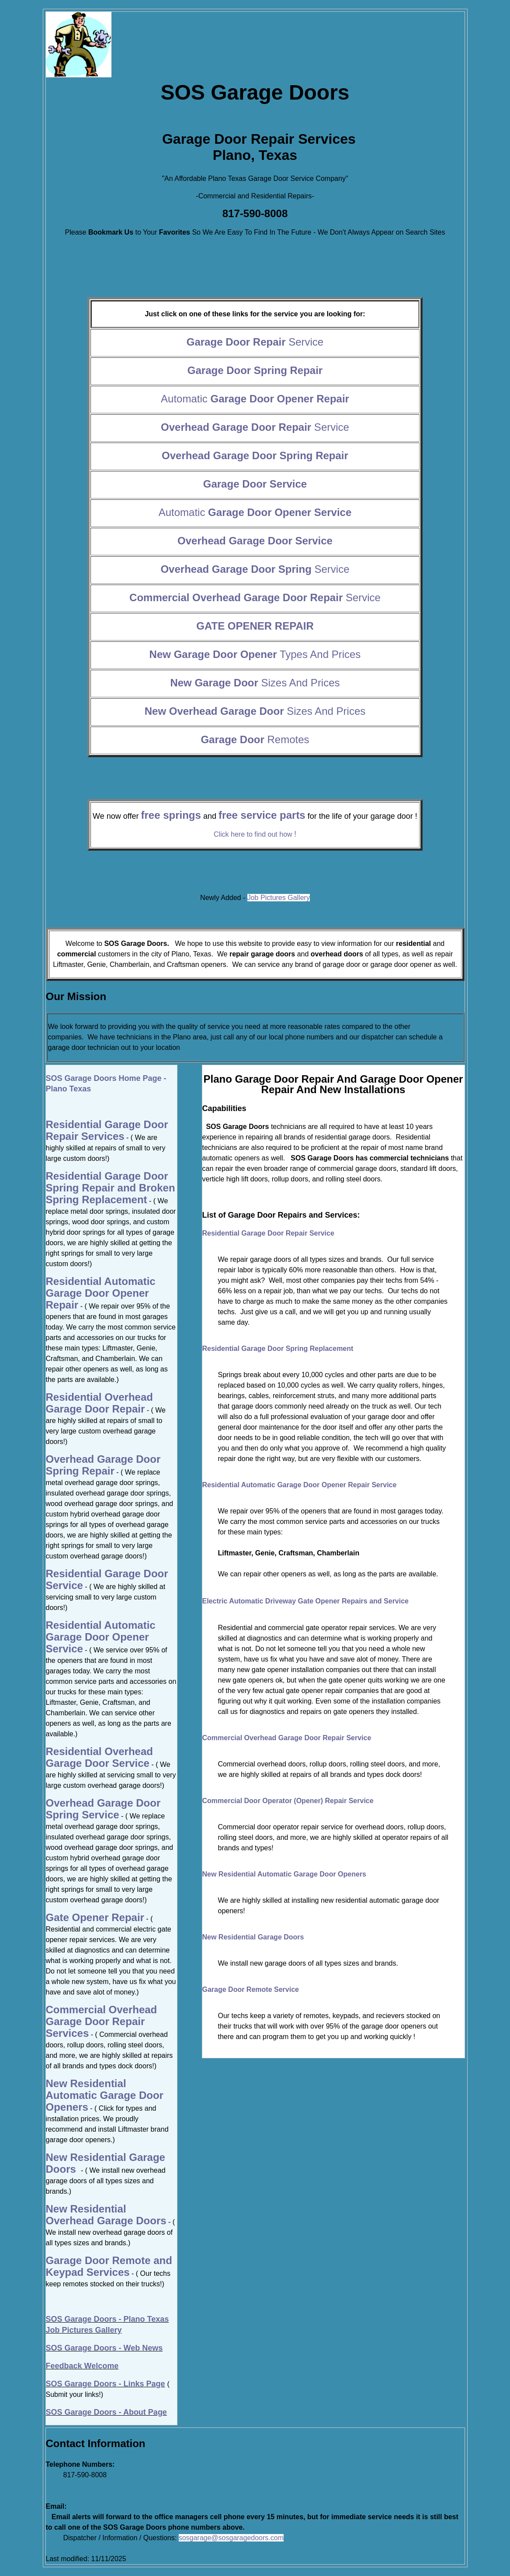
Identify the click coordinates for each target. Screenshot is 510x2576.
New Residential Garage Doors (253, 1937)
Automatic (255, 399)
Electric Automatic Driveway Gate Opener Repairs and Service (305, 1601)
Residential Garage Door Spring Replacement (278, 1348)
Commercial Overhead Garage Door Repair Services (101, 2021)
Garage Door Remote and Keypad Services (109, 2266)
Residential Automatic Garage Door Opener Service (101, 1637)
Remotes (255, 739)
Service (255, 342)
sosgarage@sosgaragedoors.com (231, 2537)
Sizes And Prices (255, 683)
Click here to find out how (255, 834)
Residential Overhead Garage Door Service (99, 1757)
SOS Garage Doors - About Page (106, 2412)
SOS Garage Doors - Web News (104, 2348)
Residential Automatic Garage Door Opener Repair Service (299, 1485)
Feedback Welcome (82, 2365)
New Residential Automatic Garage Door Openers (284, 1874)
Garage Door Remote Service (250, 1989)
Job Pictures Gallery (278, 897)
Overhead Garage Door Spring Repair (103, 1465)
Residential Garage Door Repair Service (268, 1233)
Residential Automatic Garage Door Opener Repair (101, 1293)
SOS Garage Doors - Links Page (105, 2383)
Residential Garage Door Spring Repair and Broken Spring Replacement (110, 1187)
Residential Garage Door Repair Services (107, 1130)
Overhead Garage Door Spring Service (103, 1809)
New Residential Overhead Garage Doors (106, 2214)
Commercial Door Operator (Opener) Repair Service (288, 1800)
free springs (171, 815)
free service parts (262, 815)
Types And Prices (255, 654)
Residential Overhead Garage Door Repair (99, 1403)
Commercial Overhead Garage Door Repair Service (286, 1738)
